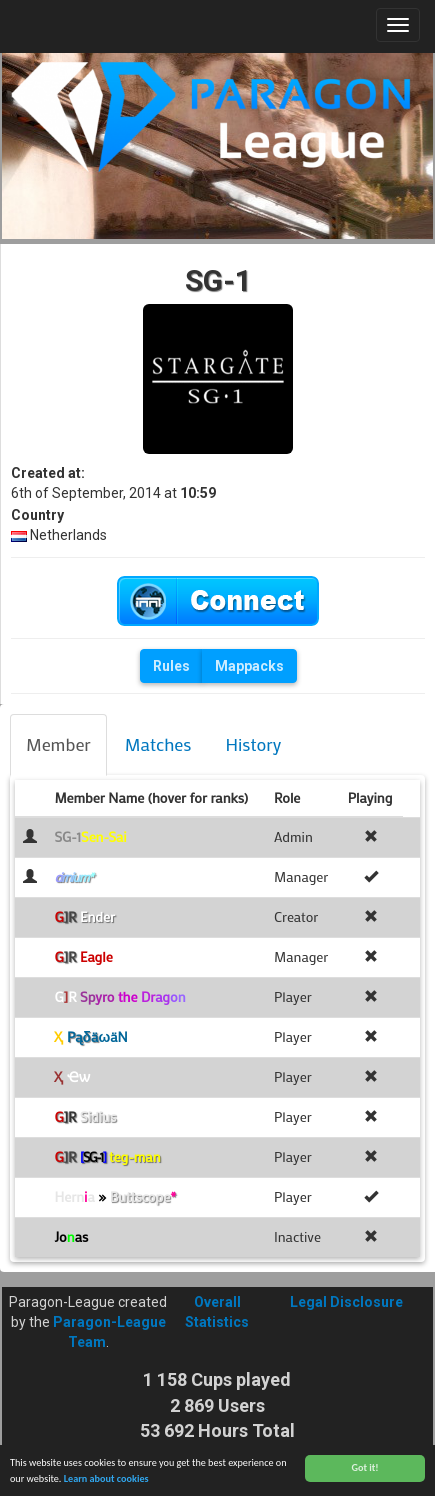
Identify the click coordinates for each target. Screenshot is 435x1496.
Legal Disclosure (346, 1302)
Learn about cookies (106, 1480)
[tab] (58, 745)
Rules (171, 666)
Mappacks (249, 666)
